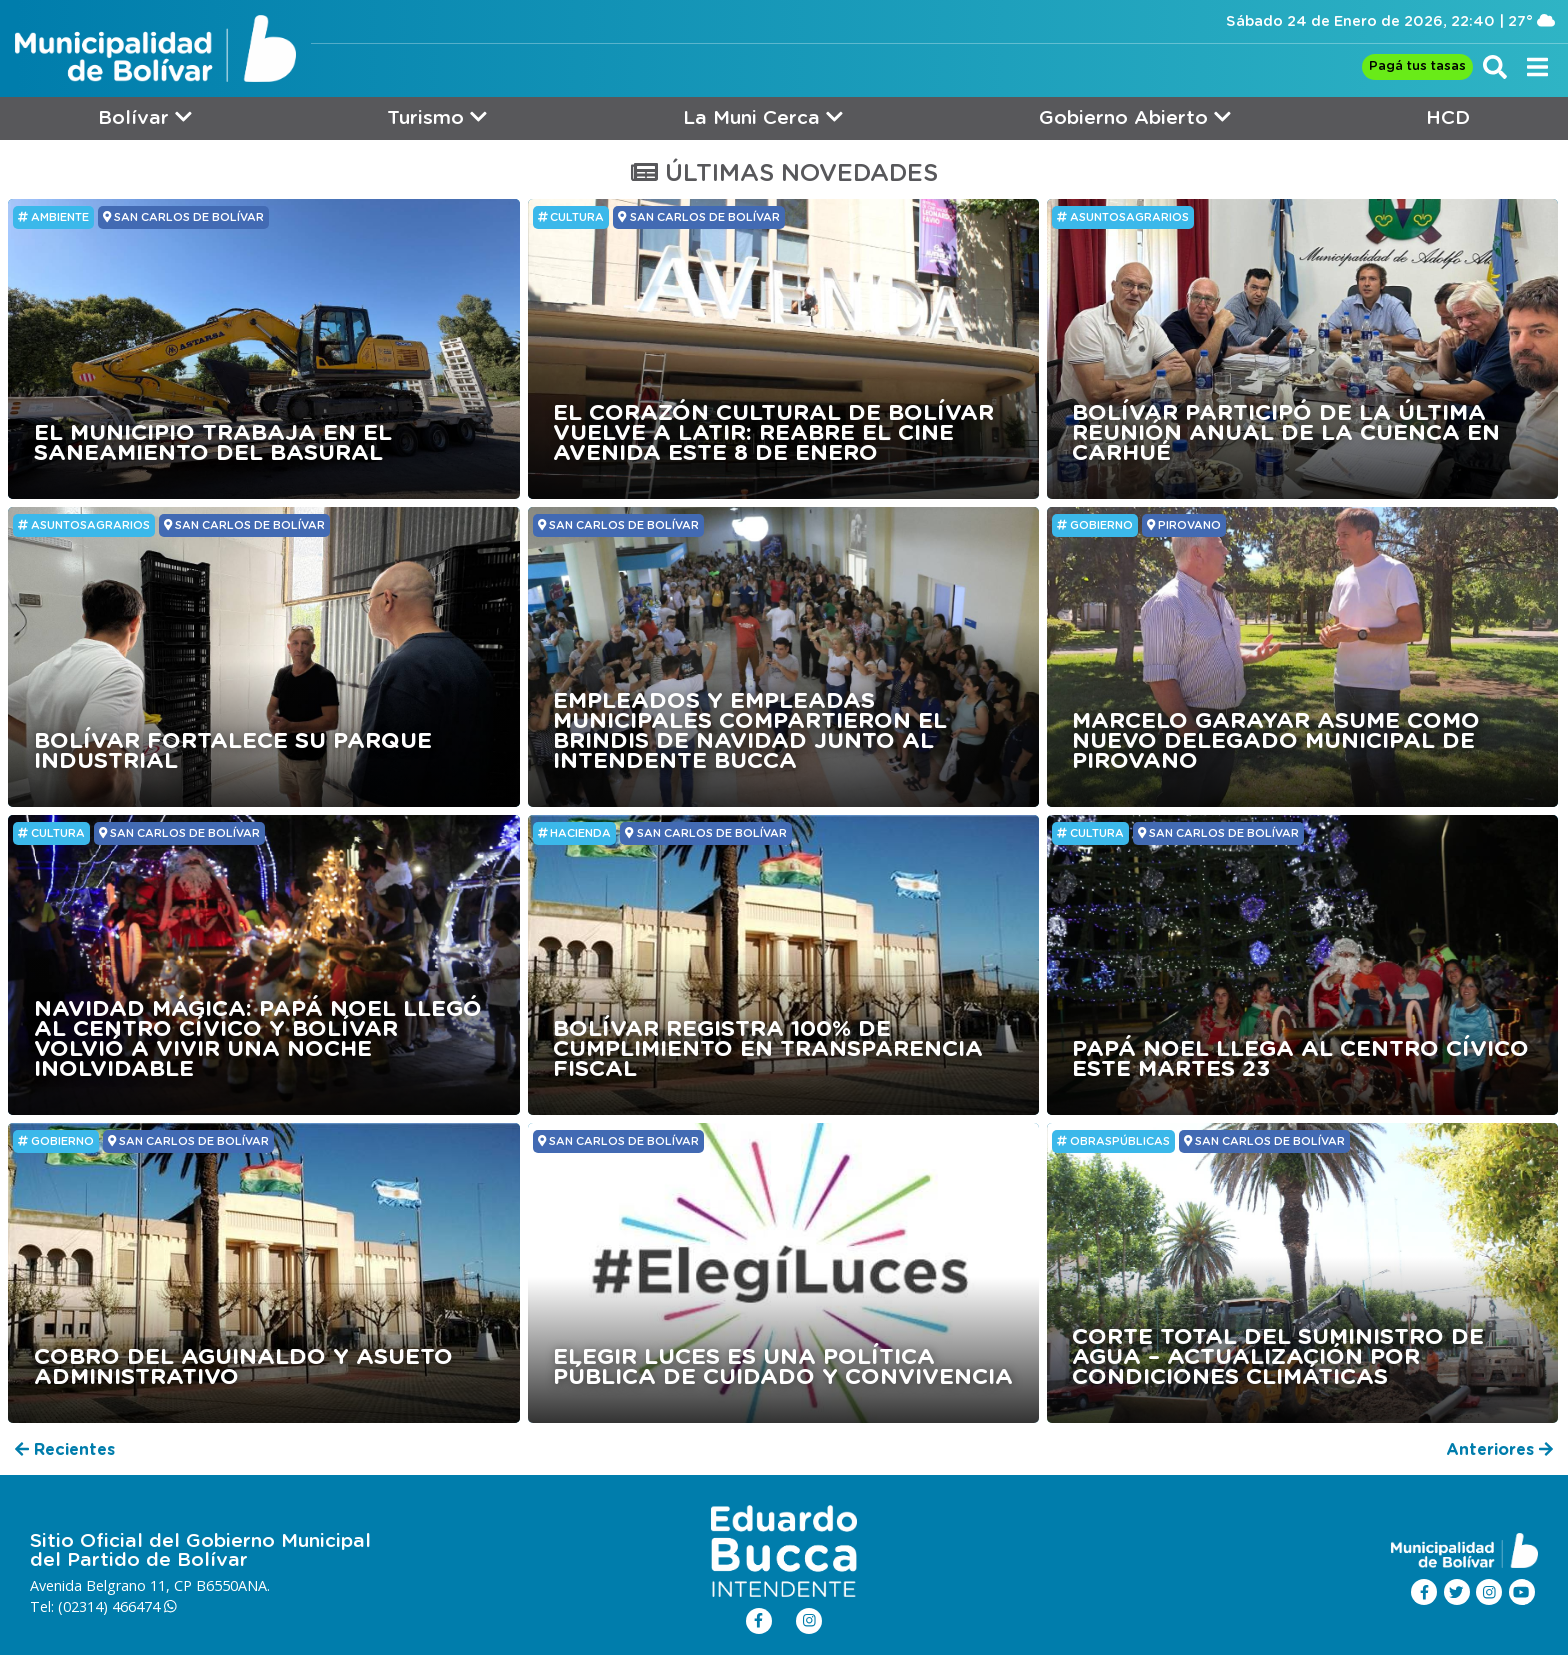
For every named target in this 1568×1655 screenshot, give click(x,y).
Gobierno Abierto (1135, 117)
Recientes (65, 1449)
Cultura (571, 217)
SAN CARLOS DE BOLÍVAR (183, 217)
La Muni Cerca (763, 117)
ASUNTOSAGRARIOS (1123, 217)
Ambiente (53, 217)
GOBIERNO (1095, 525)
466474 (144, 1606)
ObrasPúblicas (1113, 1141)
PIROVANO (1184, 525)
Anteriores (1499, 1449)
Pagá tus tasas (1417, 66)
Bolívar (145, 117)
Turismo (437, 117)
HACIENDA (575, 833)
